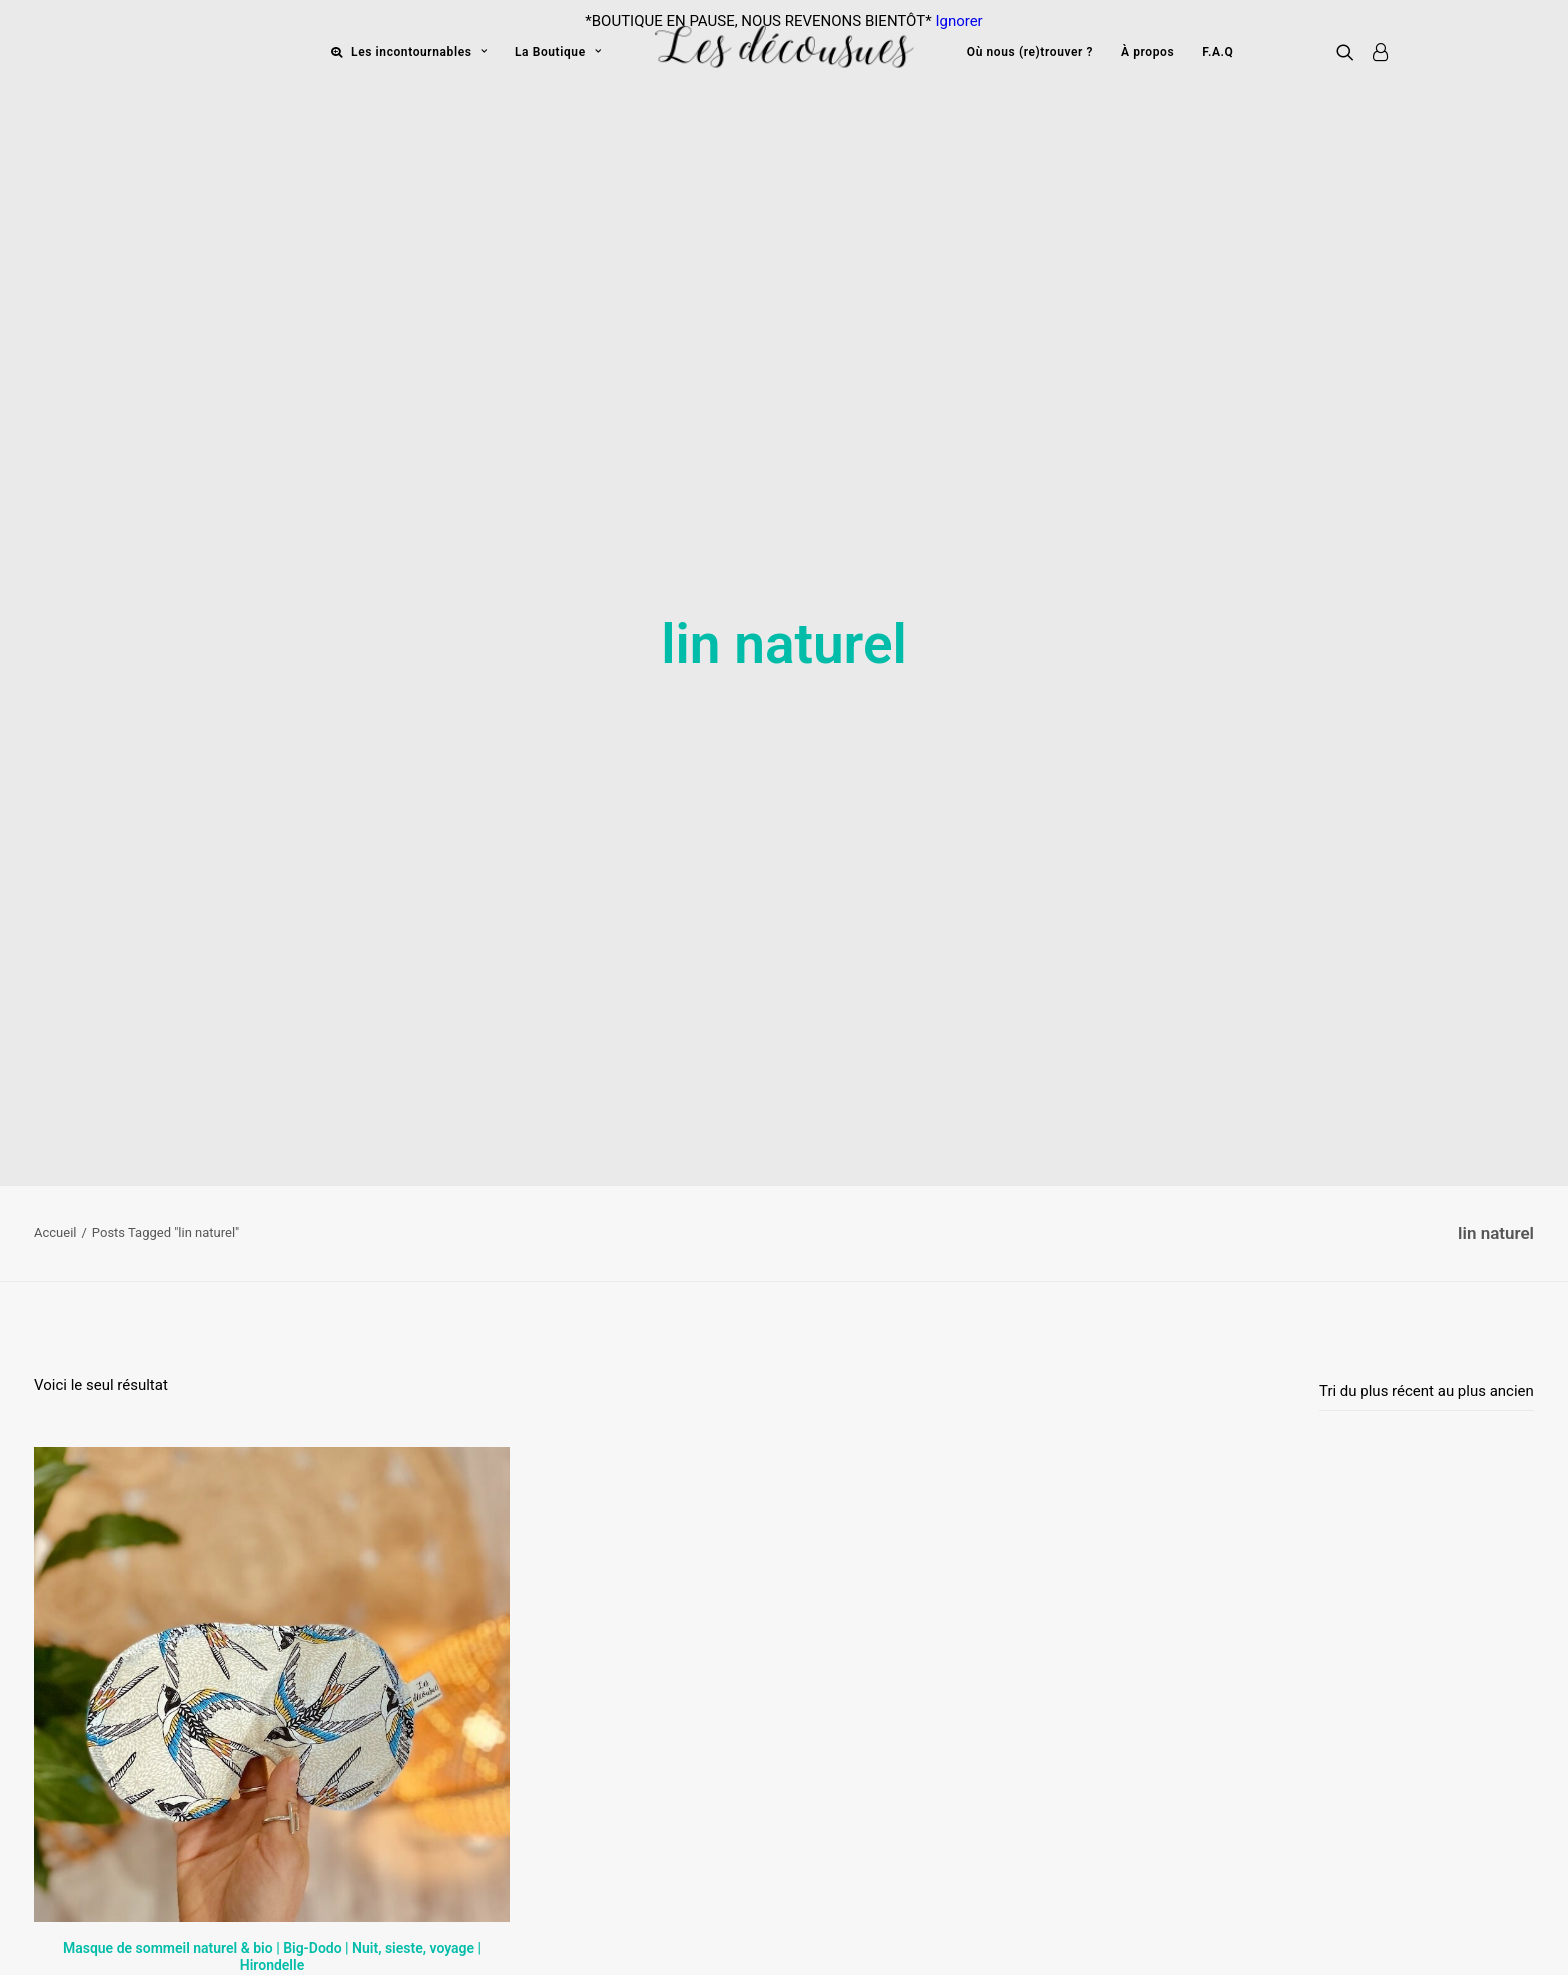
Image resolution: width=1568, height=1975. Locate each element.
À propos (1147, 52)
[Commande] (1426, 1231)
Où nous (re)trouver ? (1030, 52)
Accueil (55, 1072)
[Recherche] (1349, 51)
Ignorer (958, 21)
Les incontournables (419, 52)
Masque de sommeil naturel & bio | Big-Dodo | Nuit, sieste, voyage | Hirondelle (272, 1796)
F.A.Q (1217, 52)
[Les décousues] (784, 51)
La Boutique (558, 52)
